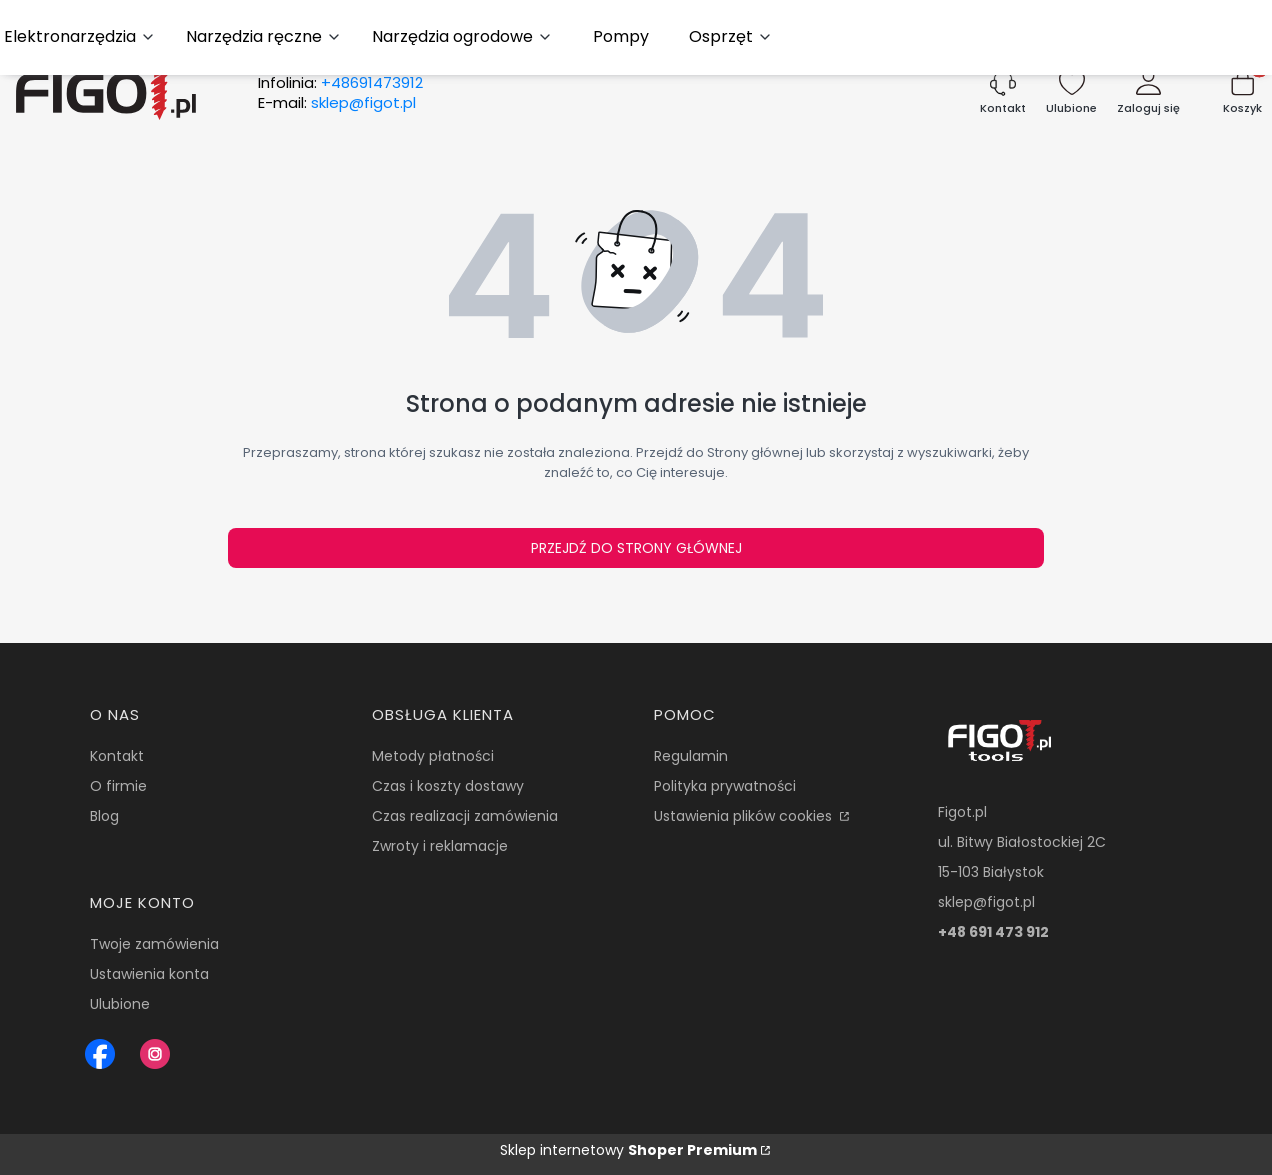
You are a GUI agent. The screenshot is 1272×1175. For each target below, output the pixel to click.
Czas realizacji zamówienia (465, 816)
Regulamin (691, 756)
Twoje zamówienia (154, 944)
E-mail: (337, 103)
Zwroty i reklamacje (440, 846)
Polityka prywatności (725, 786)
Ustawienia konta (149, 974)
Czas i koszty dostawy (448, 786)
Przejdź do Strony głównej (636, 548)
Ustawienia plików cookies (745, 816)
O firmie (118, 786)
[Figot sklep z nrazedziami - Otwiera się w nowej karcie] (100, 1054)
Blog (104, 816)
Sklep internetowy (628, 1150)
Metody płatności (433, 756)
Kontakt (117, 756)
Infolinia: (340, 83)
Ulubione (120, 1004)
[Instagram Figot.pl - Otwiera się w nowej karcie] (155, 1054)
